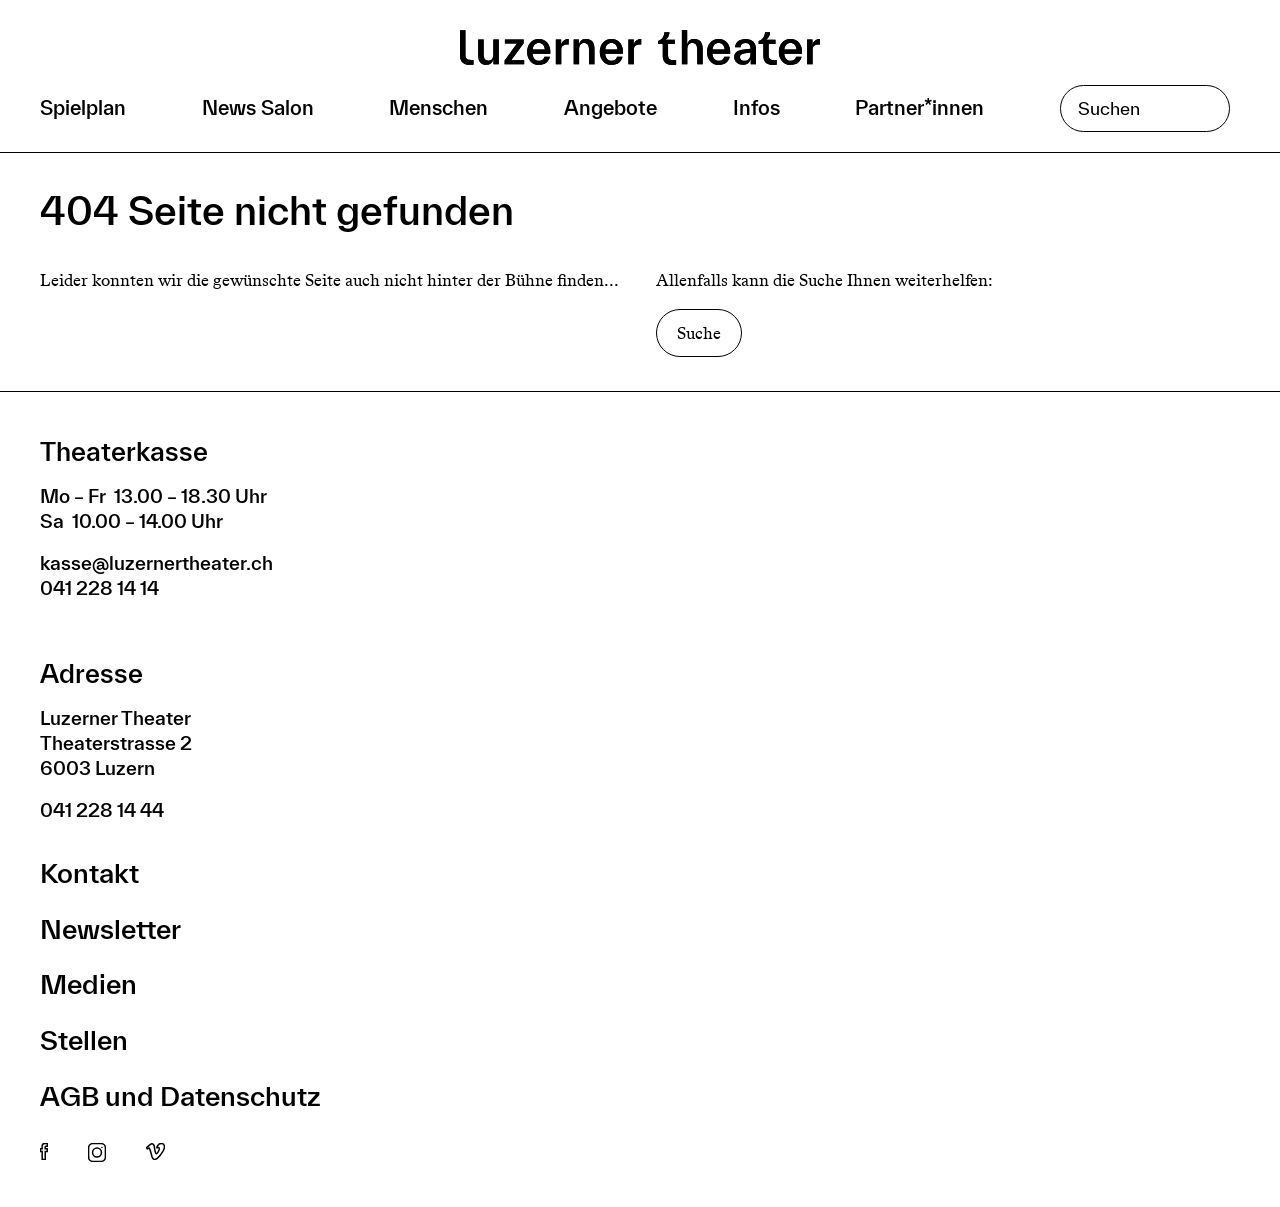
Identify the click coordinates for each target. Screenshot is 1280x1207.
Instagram (97, 1153)
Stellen (84, 1039)
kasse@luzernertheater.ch (156, 563)
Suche (699, 333)
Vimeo (155, 1153)
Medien (88, 983)
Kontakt (89, 872)
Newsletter (110, 928)
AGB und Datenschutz (180, 1095)
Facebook (44, 1153)
